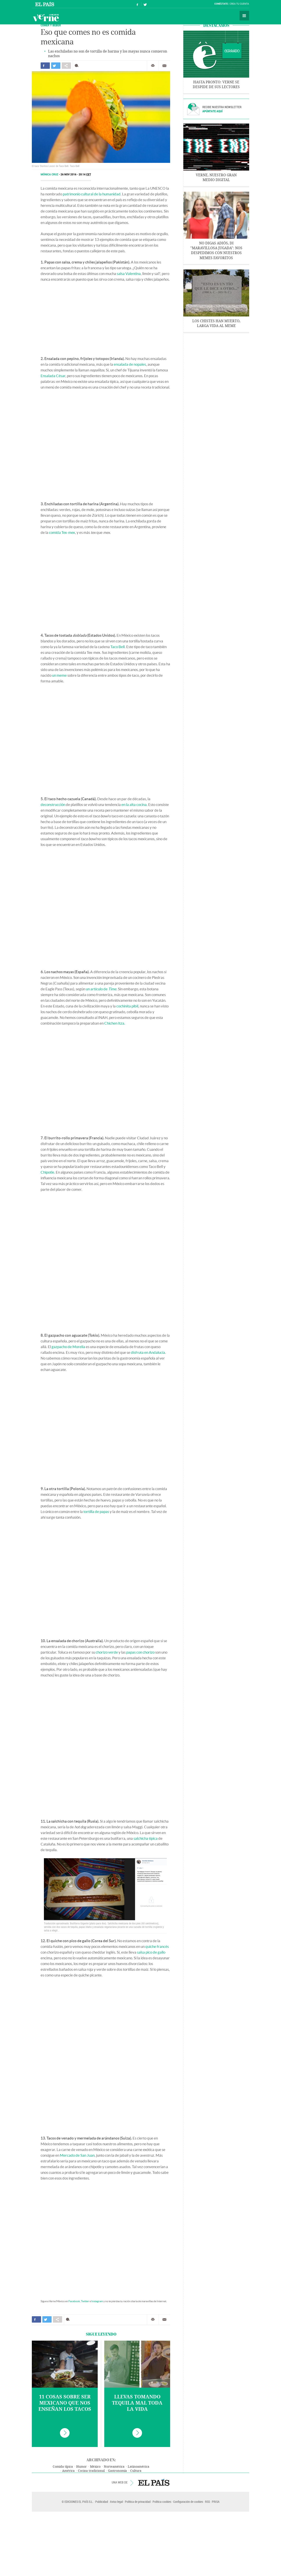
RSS (207, 2502)
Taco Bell (117, 647)
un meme (59, 675)
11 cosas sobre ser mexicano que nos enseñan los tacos (64, 2403)
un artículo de (101, 989)
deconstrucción (53, 804)
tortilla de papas (96, 1511)
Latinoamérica (138, 2467)
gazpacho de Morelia (68, 1347)
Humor (81, 2467)
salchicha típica (145, 1838)
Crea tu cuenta (239, 3)
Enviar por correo (164, 66)
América (68, 2471)
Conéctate (221, 3)
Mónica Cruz (50, 174)
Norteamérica (114, 2467)
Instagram (97, 2301)
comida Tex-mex (62, 532)
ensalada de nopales (130, 364)
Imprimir (153, 66)
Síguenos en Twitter (145, 4)
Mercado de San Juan (77, 2155)
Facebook (74, 2301)
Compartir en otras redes (66, 65)
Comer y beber (51, 25)
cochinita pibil (127, 1006)
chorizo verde (107, 1652)
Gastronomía (117, 2471)
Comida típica (63, 2467)
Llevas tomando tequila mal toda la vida (137, 2403)
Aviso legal (116, 2502)
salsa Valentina (129, 273)
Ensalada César (53, 376)
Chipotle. (48, 1172)
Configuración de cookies (188, 2502)
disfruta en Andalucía (148, 1352)
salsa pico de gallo (151, 1952)
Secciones (244, 15)
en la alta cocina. (134, 804)
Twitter (85, 2301)
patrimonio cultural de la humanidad (92, 194)
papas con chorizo (140, 1652)
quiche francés (157, 1946)
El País (45, 4)
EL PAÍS (153, 2482)
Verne (46, 17)
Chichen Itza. (114, 1023)
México (95, 2467)
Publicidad (101, 2502)
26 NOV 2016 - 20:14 (76, 174)
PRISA (216, 2502)
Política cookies (162, 2502)
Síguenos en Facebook (137, 4)
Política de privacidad (138, 2502)
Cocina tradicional (91, 2471)
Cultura (135, 2471)
